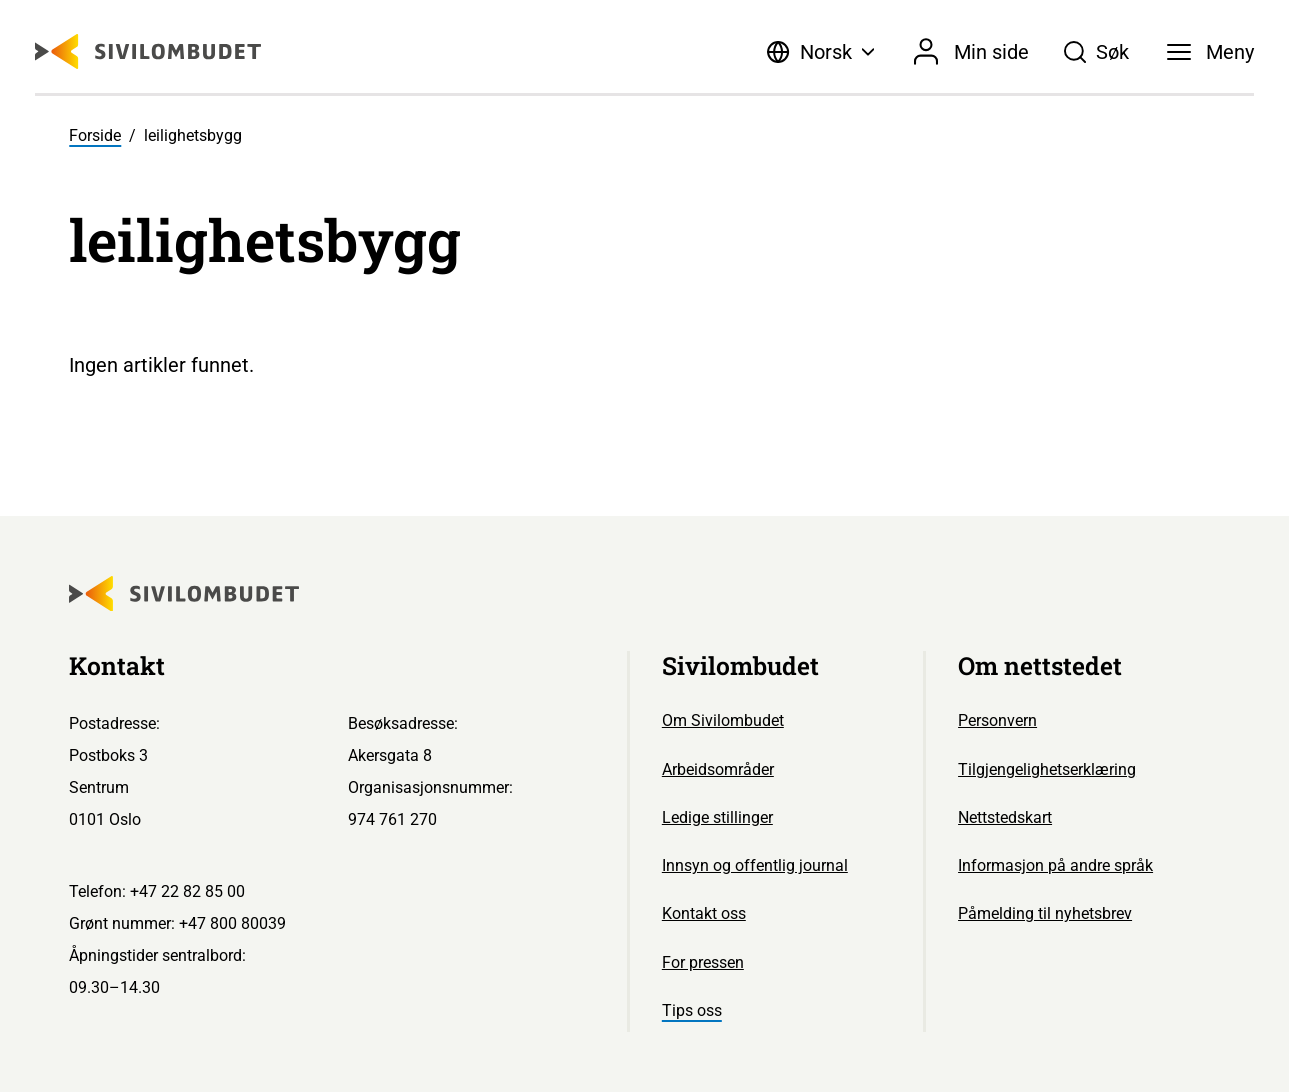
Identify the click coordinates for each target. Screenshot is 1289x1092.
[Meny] (1211, 52)
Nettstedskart (1005, 817)
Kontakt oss (704, 913)
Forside (95, 135)
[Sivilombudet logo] (148, 51)
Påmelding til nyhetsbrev (1045, 913)
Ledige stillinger (717, 817)
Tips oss (692, 1010)
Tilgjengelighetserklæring (1047, 769)
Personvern (997, 720)
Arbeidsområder (718, 769)
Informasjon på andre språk (1055, 865)
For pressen (703, 962)
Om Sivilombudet (723, 720)
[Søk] (1097, 52)
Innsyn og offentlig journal (755, 865)
